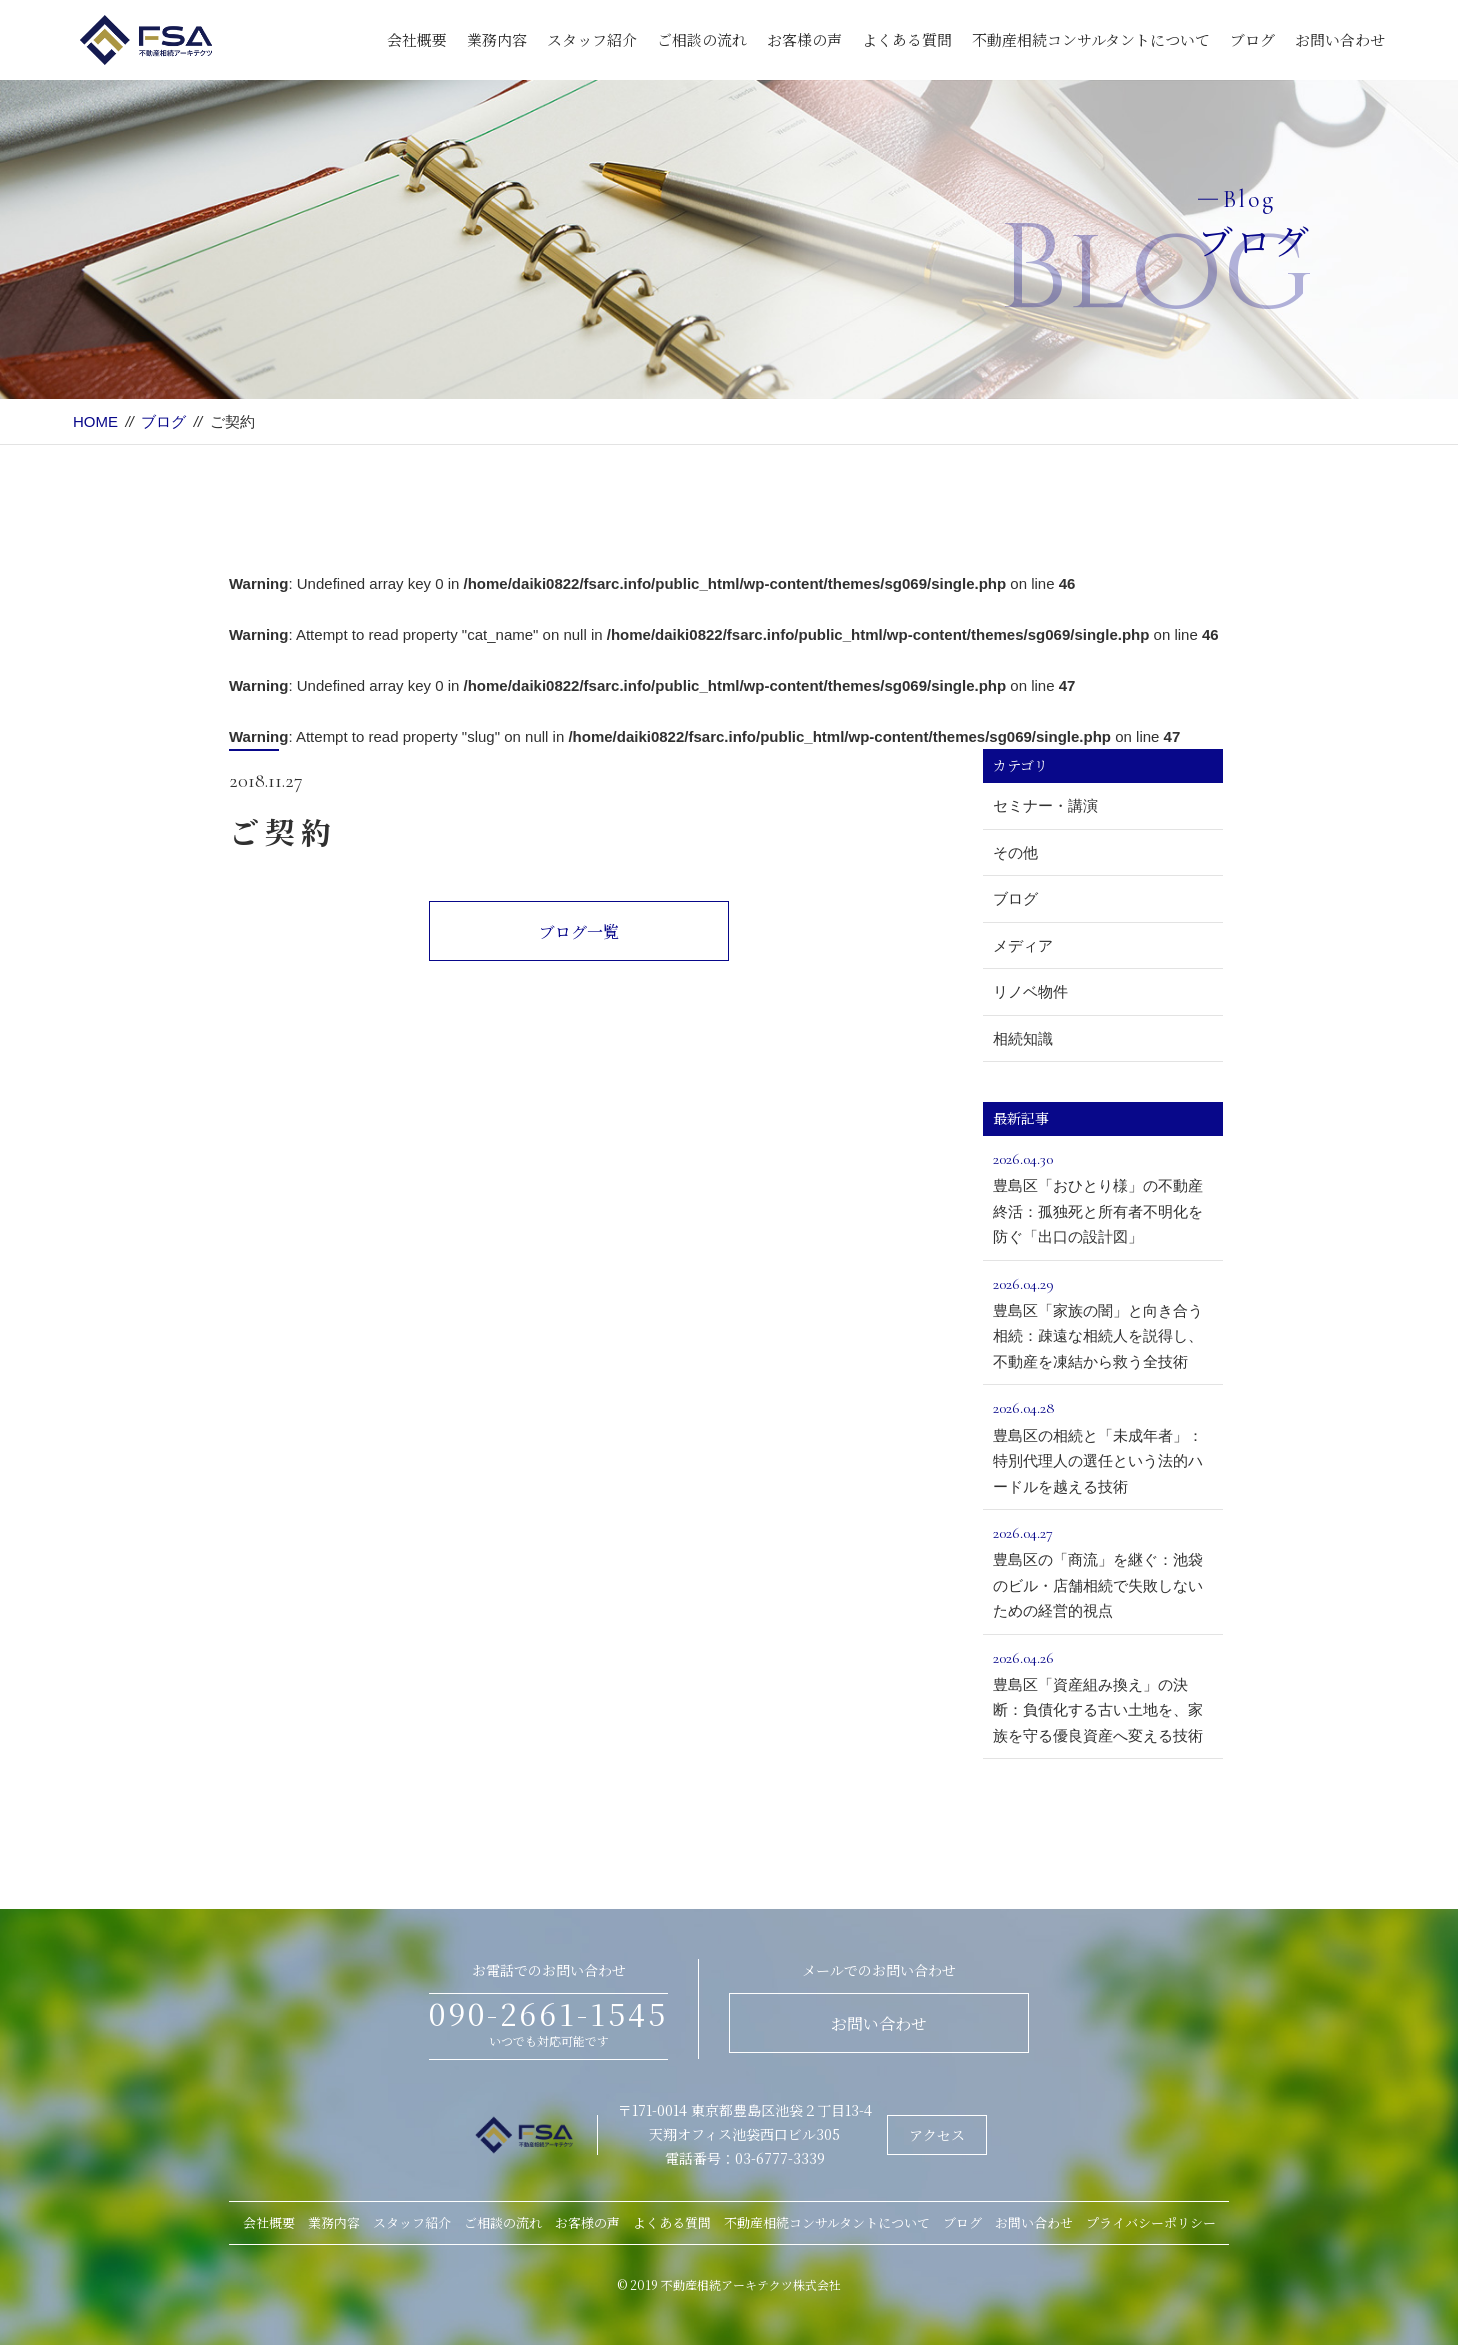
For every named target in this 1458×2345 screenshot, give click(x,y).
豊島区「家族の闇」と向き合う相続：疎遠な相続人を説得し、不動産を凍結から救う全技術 (1103, 1320)
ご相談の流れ (702, 39)
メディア (1023, 945)
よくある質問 (907, 39)
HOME (95, 421)
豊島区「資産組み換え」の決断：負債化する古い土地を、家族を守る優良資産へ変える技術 (1103, 1694)
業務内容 (497, 39)
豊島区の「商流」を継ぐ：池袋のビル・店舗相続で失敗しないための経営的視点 (1103, 1569)
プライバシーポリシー (1151, 2222)
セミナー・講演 (1045, 805)
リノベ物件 (1030, 991)
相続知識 (1023, 1038)
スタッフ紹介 (592, 39)
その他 (1015, 852)
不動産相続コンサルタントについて (1091, 39)
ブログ (1252, 39)
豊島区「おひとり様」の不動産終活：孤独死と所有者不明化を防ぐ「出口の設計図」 (1103, 1195)
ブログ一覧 (579, 931)
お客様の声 (804, 39)
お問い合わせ (1340, 39)
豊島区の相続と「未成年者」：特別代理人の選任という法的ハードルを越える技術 (1103, 1444)
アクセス (937, 2135)
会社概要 (417, 39)
